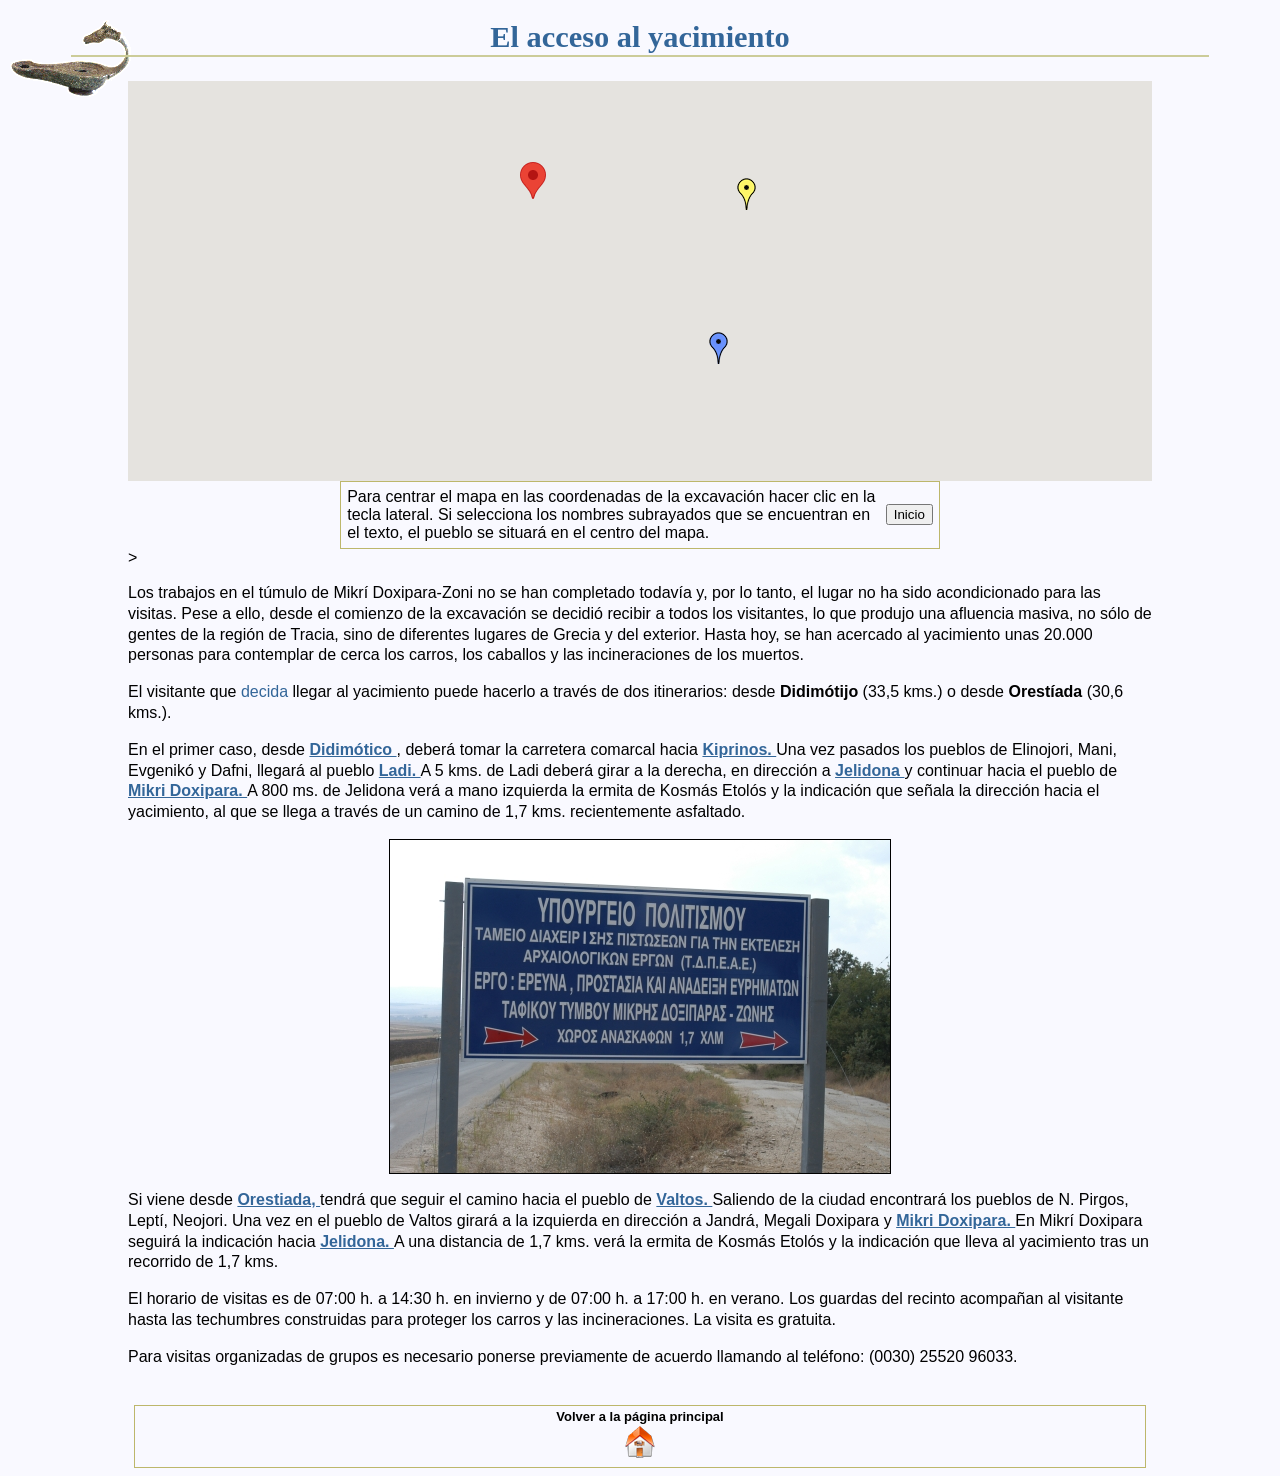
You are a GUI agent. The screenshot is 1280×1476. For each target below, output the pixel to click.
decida (267, 691)
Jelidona (869, 770)
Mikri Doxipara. (187, 790)
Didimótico (352, 749)
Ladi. (400, 770)
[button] (533, 180)
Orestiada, (278, 1199)
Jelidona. (357, 1241)
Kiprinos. (739, 749)
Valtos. (684, 1199)
